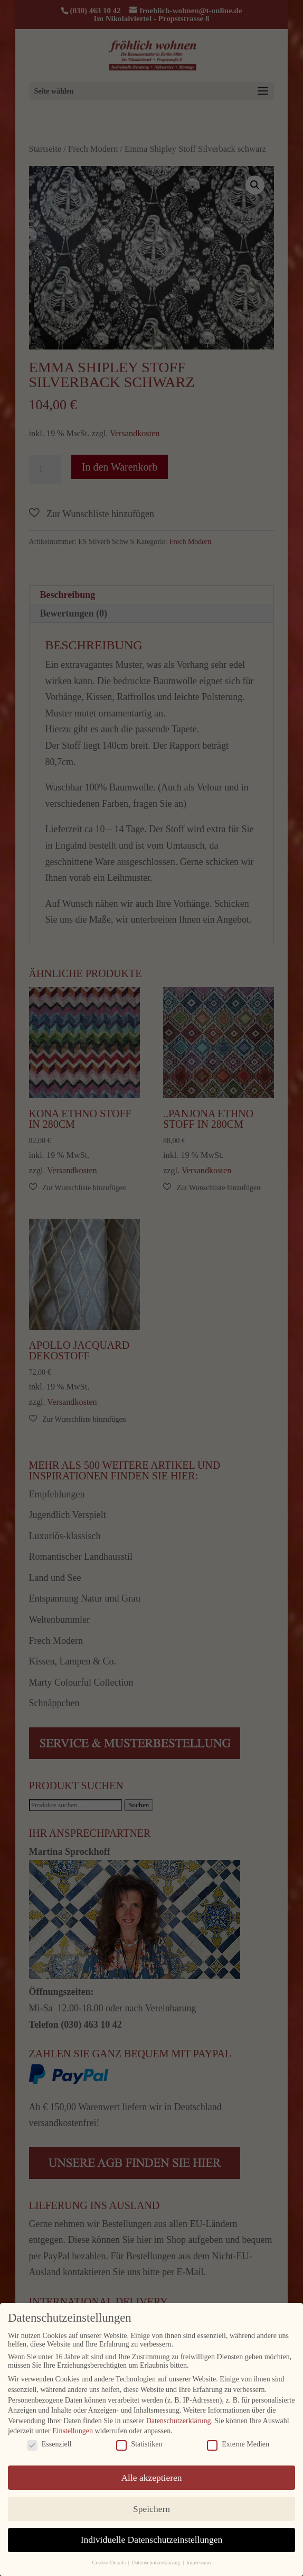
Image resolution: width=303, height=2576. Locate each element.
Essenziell (49, 2444)
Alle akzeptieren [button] (151, 2477)
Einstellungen (72, 2431)
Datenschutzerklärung (178, 2420)
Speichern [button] (151, 2508)
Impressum (198, 2562)
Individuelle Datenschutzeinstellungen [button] (152, 2539)
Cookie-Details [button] (109, 2562)
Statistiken (139, 2444)
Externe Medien (238, 2444)
